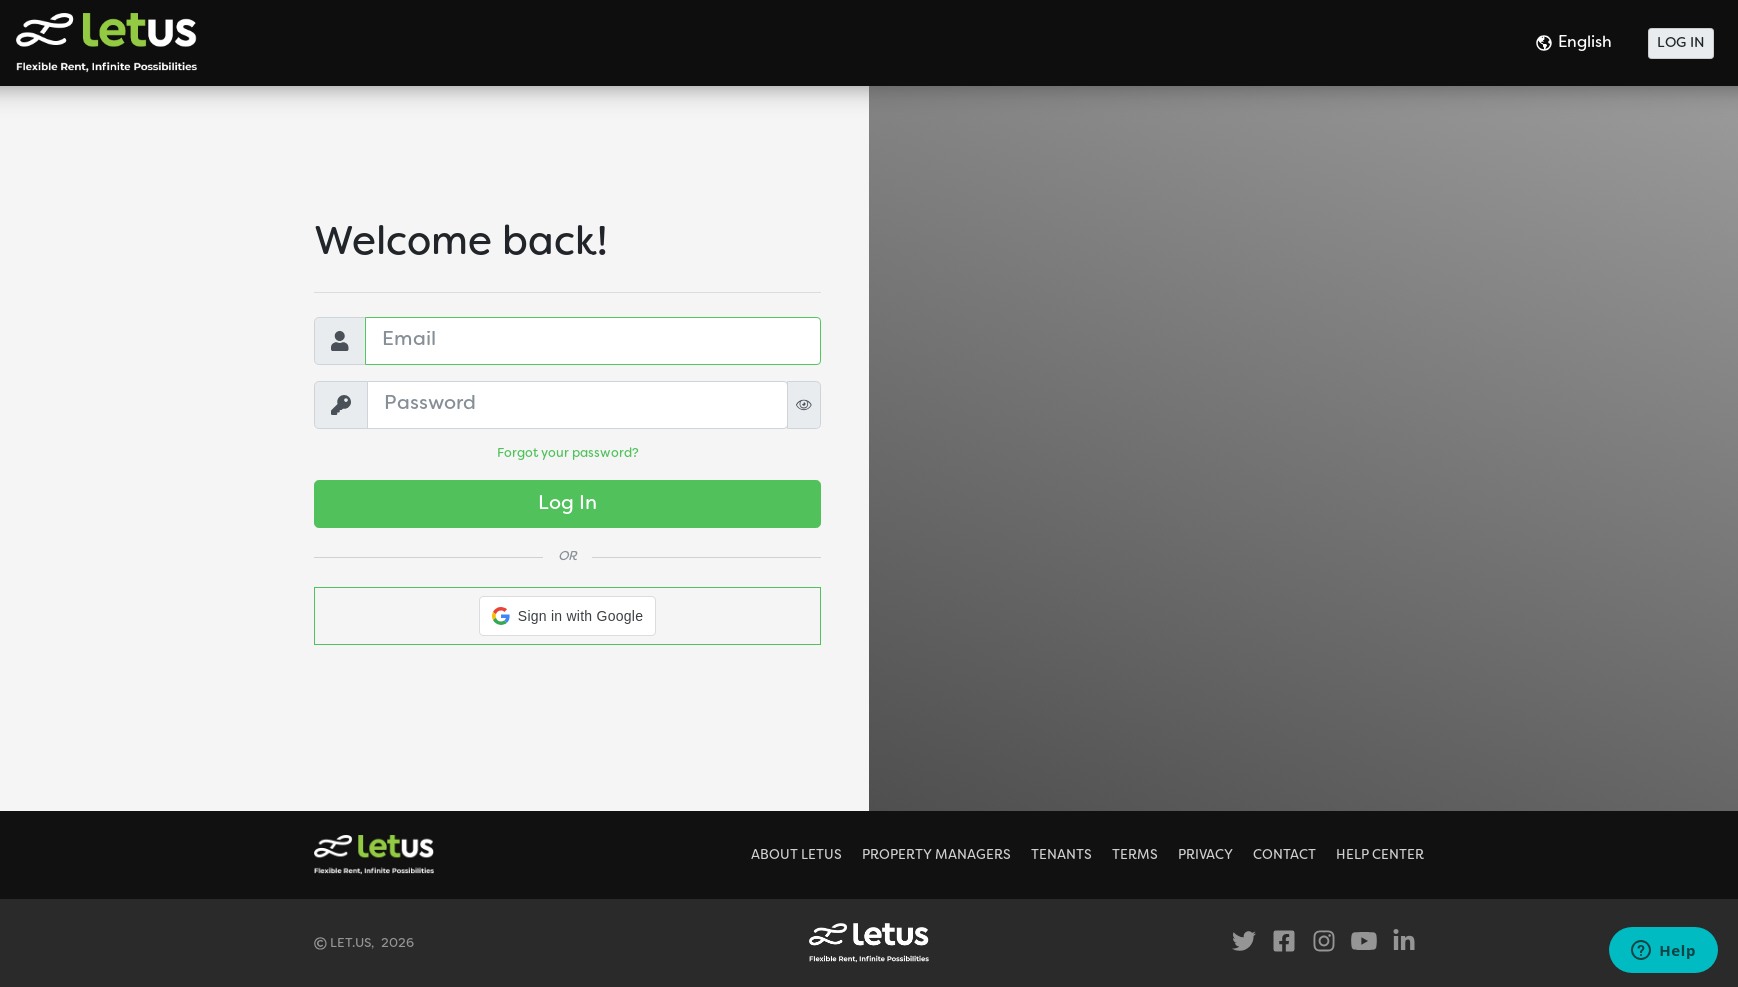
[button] (567, 616)
